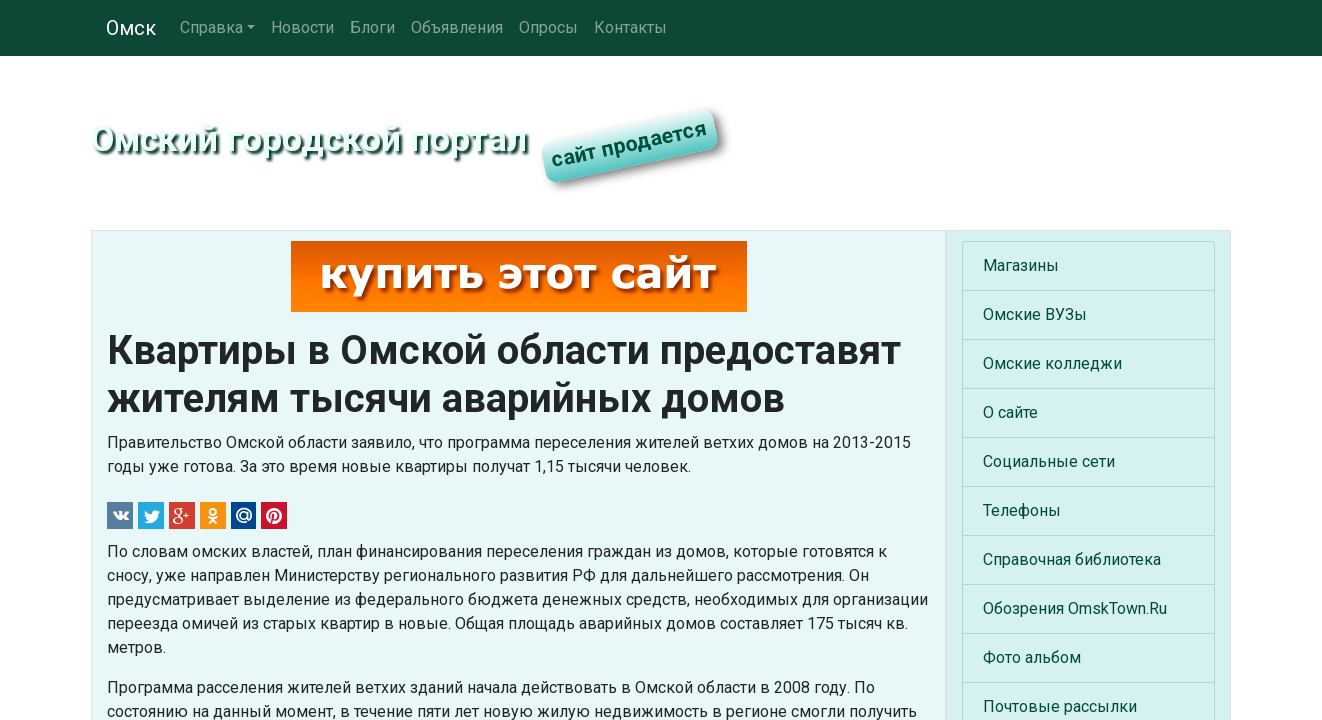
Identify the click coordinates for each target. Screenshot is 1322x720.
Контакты (630, 27)
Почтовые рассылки (1060, 706)
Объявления (457, 27)
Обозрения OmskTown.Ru (1075, 608)
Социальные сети (1049, 461)
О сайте (1010, 412)
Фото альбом (1032, 657)
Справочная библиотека (1072, 559)
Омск (131, 28)
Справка (211, 27)
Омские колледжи (1052, 363)
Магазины (1021, 265)
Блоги (372, 27)
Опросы (548, 27)
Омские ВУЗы (1035, 314)
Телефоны (1022, 510)
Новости (302, 27)
